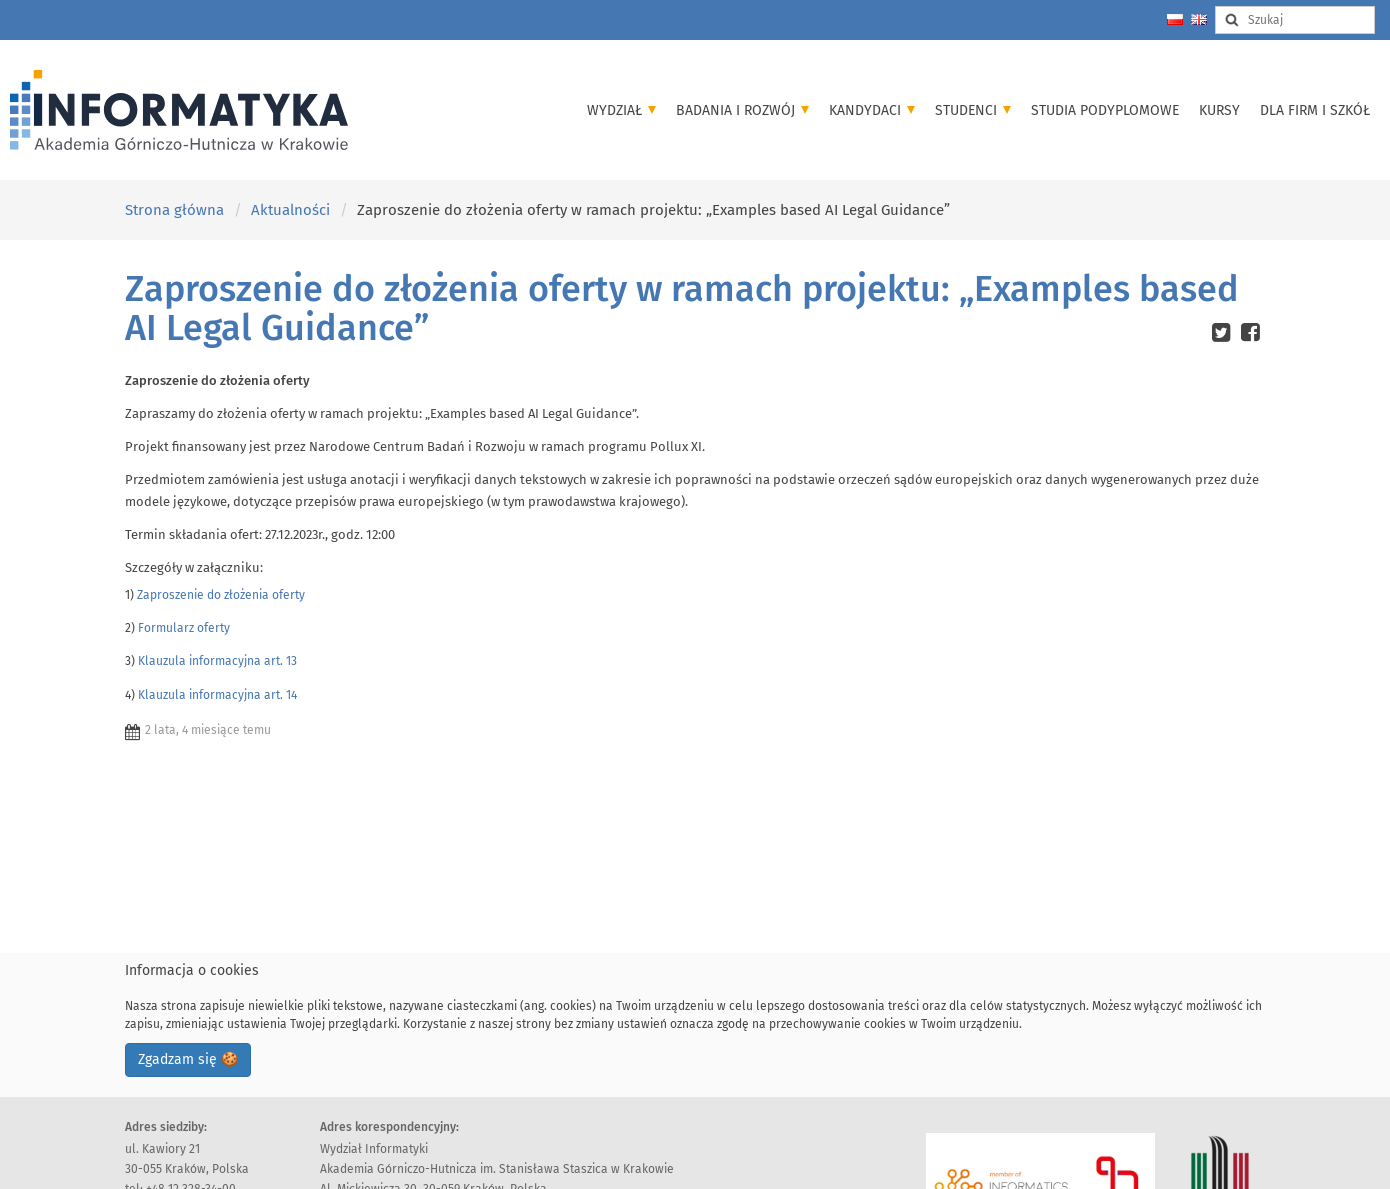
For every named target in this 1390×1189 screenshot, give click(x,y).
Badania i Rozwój (742, 110)
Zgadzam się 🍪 (188, 1059)
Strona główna (174, 210)
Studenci (973, 110)
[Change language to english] (1199, 19)
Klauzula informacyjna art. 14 (217, 695)
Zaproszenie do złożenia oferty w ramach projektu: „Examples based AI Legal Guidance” (682, 309)
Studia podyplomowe (1105, 110)
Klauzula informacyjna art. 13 (217, 661)
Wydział (621, 110)
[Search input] (1295, 20)
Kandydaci (872, 110)
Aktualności (290, 210)
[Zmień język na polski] (1175, 19)
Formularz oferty (184, 628)
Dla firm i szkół (1315, 110)
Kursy (1219, 110)
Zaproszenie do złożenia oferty (221, 595)
